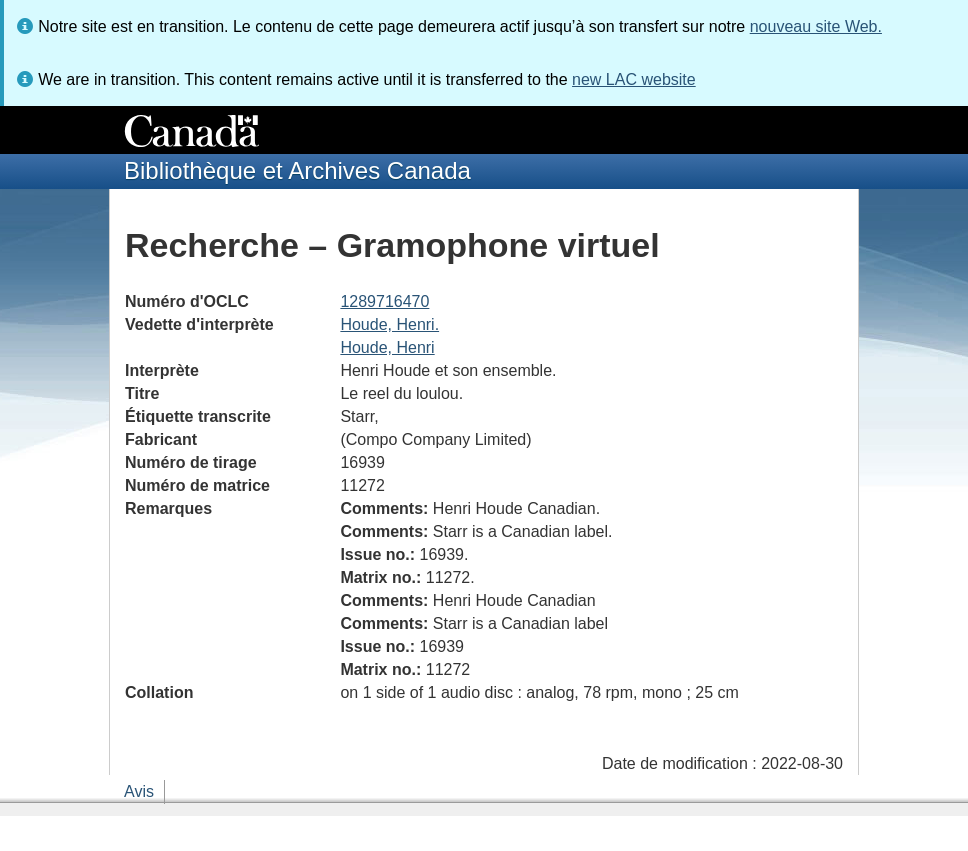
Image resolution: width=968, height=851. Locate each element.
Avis (139, 791)
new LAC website (634, 79)
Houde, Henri (387, 347)
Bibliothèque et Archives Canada (297, 170)
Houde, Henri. (389, 324)
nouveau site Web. (816, 26)
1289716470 (384, 301)
